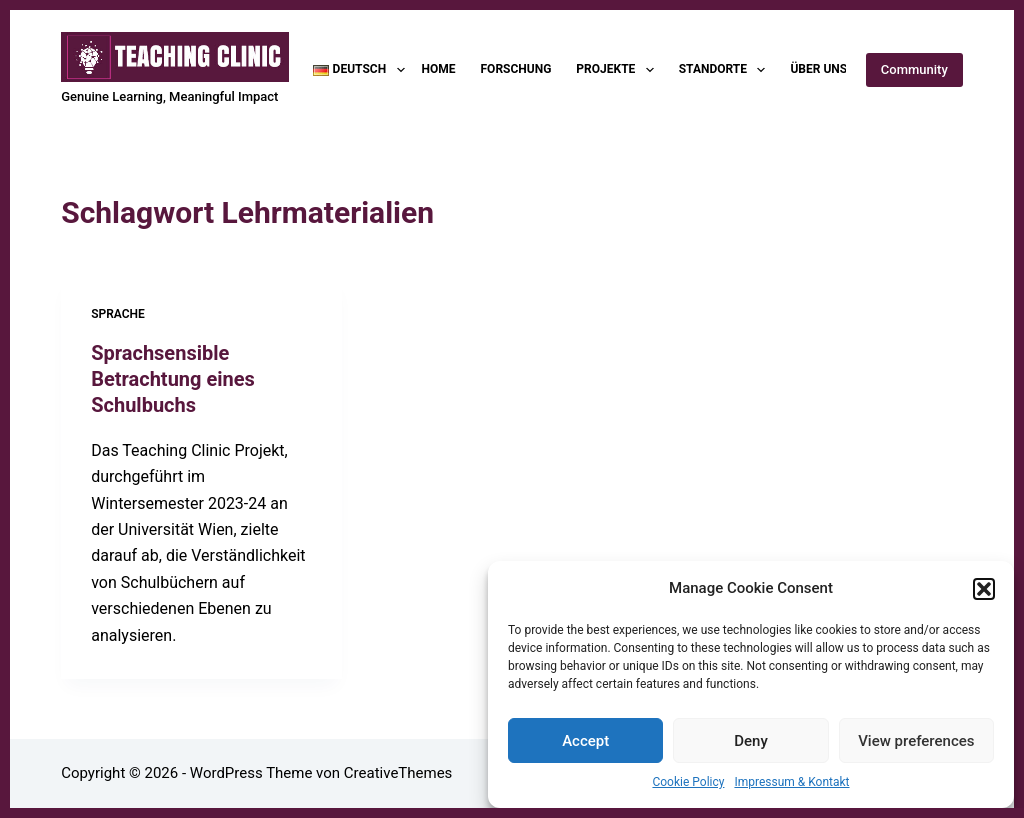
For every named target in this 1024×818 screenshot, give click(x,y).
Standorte (726, 70)
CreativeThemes (398, 773)
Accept (585, 741)
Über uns (831, 70)
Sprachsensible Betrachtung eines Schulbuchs (173, 379)
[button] (984, 589)
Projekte (618, 70)
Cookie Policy (688, 782)
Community (914, 69)
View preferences (916, 741)
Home (439, 69)
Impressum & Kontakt (791, 782)
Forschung (516, 69)
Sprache (118, 314)
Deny (751, 741)
